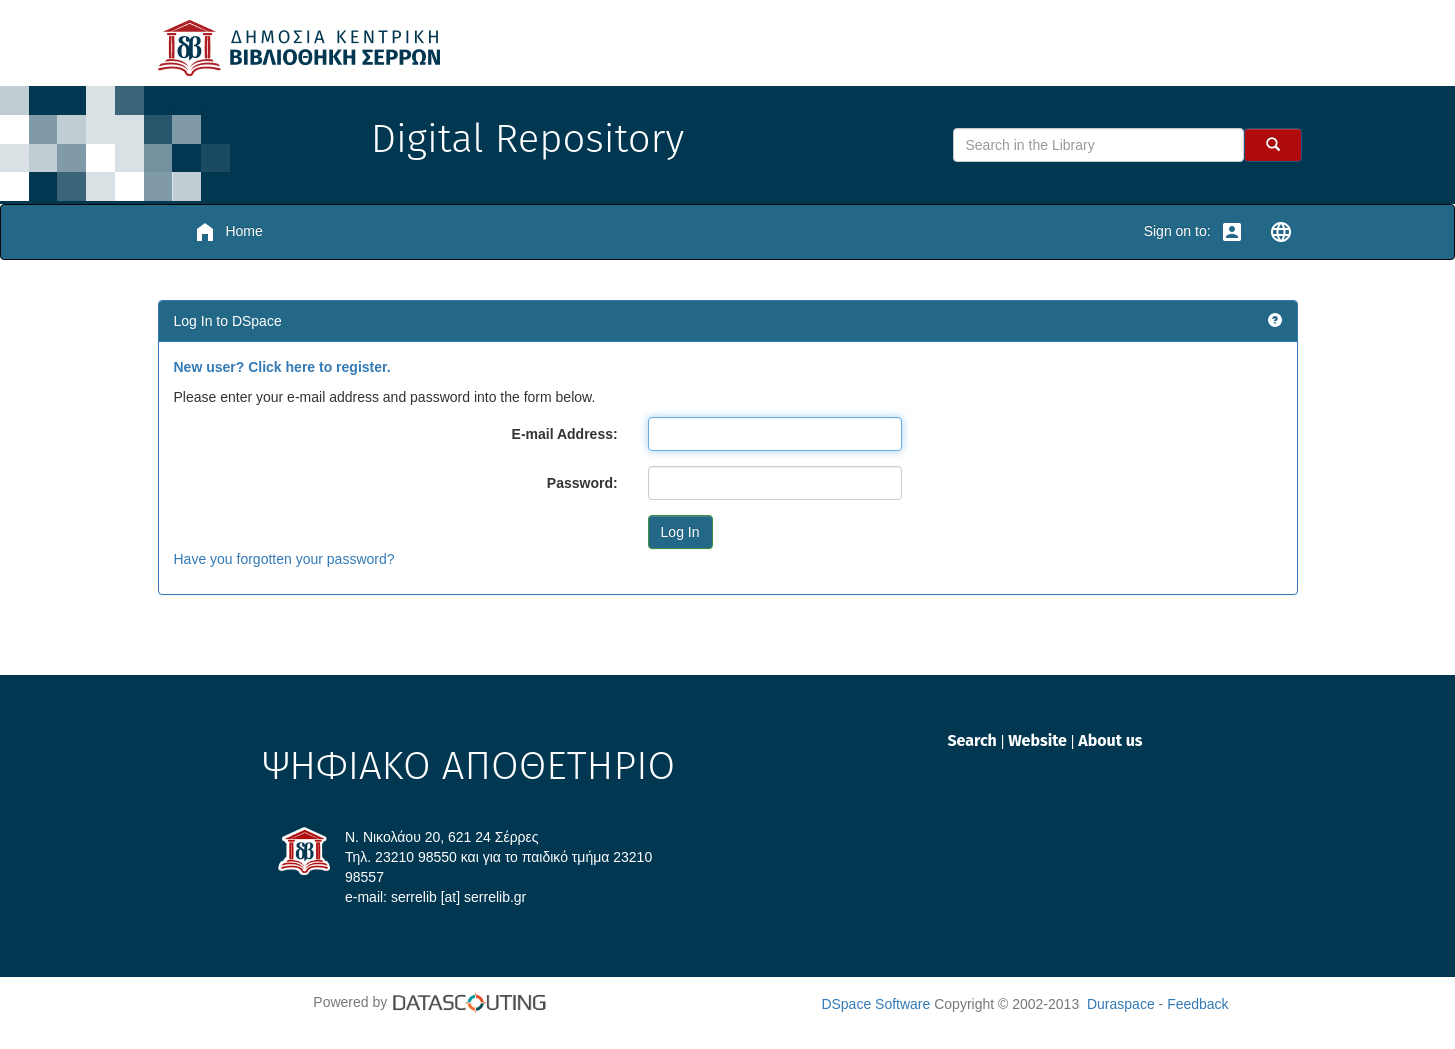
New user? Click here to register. (282, 367)
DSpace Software (875, 1004)
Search (973, 740)
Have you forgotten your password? (284, 559)
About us (1110, 740)
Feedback (1197, 1004)
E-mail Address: (565, 434)
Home (228, 232)
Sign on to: (1194, 232)
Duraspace (1121, 1004)
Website (1039, 740)
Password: (582, 483)
